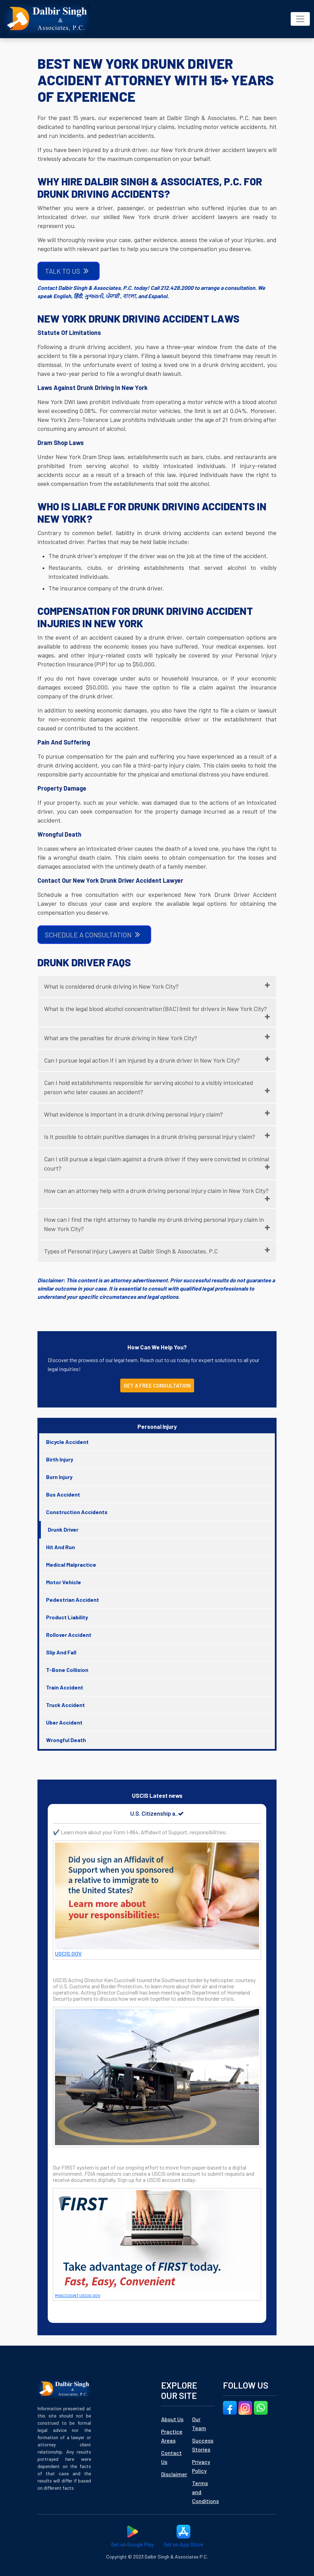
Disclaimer (174, 2474)
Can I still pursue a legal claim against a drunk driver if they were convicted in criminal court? (156, 1163)
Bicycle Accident (67, 1441)
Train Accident (64, 1687)
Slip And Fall (61, 1652)
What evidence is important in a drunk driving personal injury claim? (133, 1114)
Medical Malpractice (71, 1564)
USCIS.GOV (68, 1953)
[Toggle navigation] (300, 19)
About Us (172, 2419)
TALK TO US (67, 270)
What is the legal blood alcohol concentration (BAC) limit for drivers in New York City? (155, 1008)
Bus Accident (63, 1494)
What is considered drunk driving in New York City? (111, 986)
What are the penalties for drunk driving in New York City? (120, 1038)
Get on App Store (183, 2536)
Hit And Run (60, 1547)
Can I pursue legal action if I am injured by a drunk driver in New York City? (142, 1060)
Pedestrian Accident (72, 1599)
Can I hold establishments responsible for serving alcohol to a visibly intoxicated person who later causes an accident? (148, 1087)
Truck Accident (65, 1705)
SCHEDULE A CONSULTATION (92, 934)
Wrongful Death (66, 1740)
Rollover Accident (68, 1634)
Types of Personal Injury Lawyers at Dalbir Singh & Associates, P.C (131, 1251)
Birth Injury (59, 1459)
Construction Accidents (77, 1512)
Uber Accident (64, 1722)
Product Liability (67, 1617)
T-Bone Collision (67, 1669)
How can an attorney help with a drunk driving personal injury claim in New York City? (156, 1190)
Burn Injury (59, 1477)
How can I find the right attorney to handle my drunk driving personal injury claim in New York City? (154, 1224)
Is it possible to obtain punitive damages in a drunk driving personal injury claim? (149, 1136)
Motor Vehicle (63, 1582)
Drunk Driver (63, 1529)
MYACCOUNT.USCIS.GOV (77, 2295)
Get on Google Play (132, 2536)
